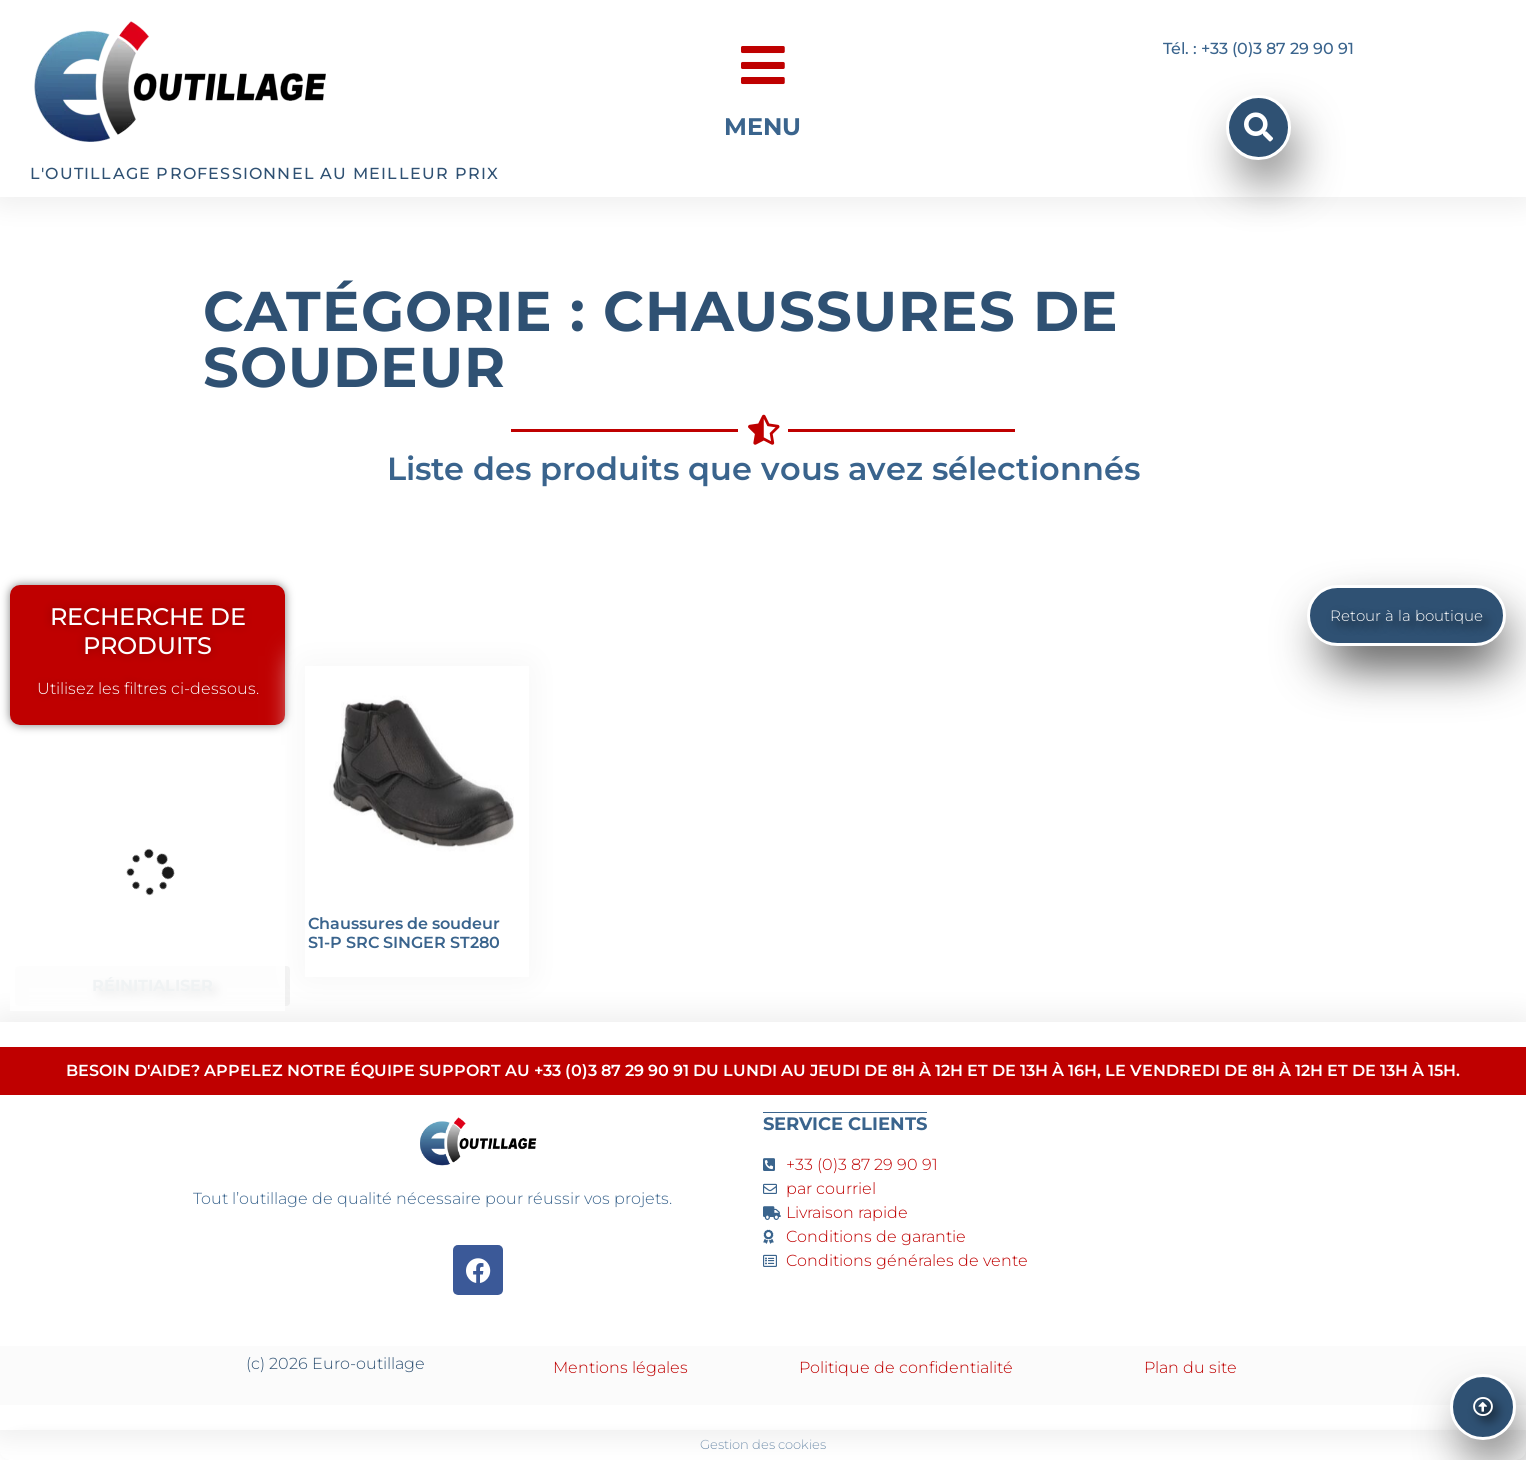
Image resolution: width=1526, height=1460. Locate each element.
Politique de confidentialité (906, 1367)
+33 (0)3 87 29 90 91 (862, 1164)
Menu (762, 126)
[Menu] (763, 65)
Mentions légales (620, 1367)
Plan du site (1190, 1367)
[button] (1258, 127)
